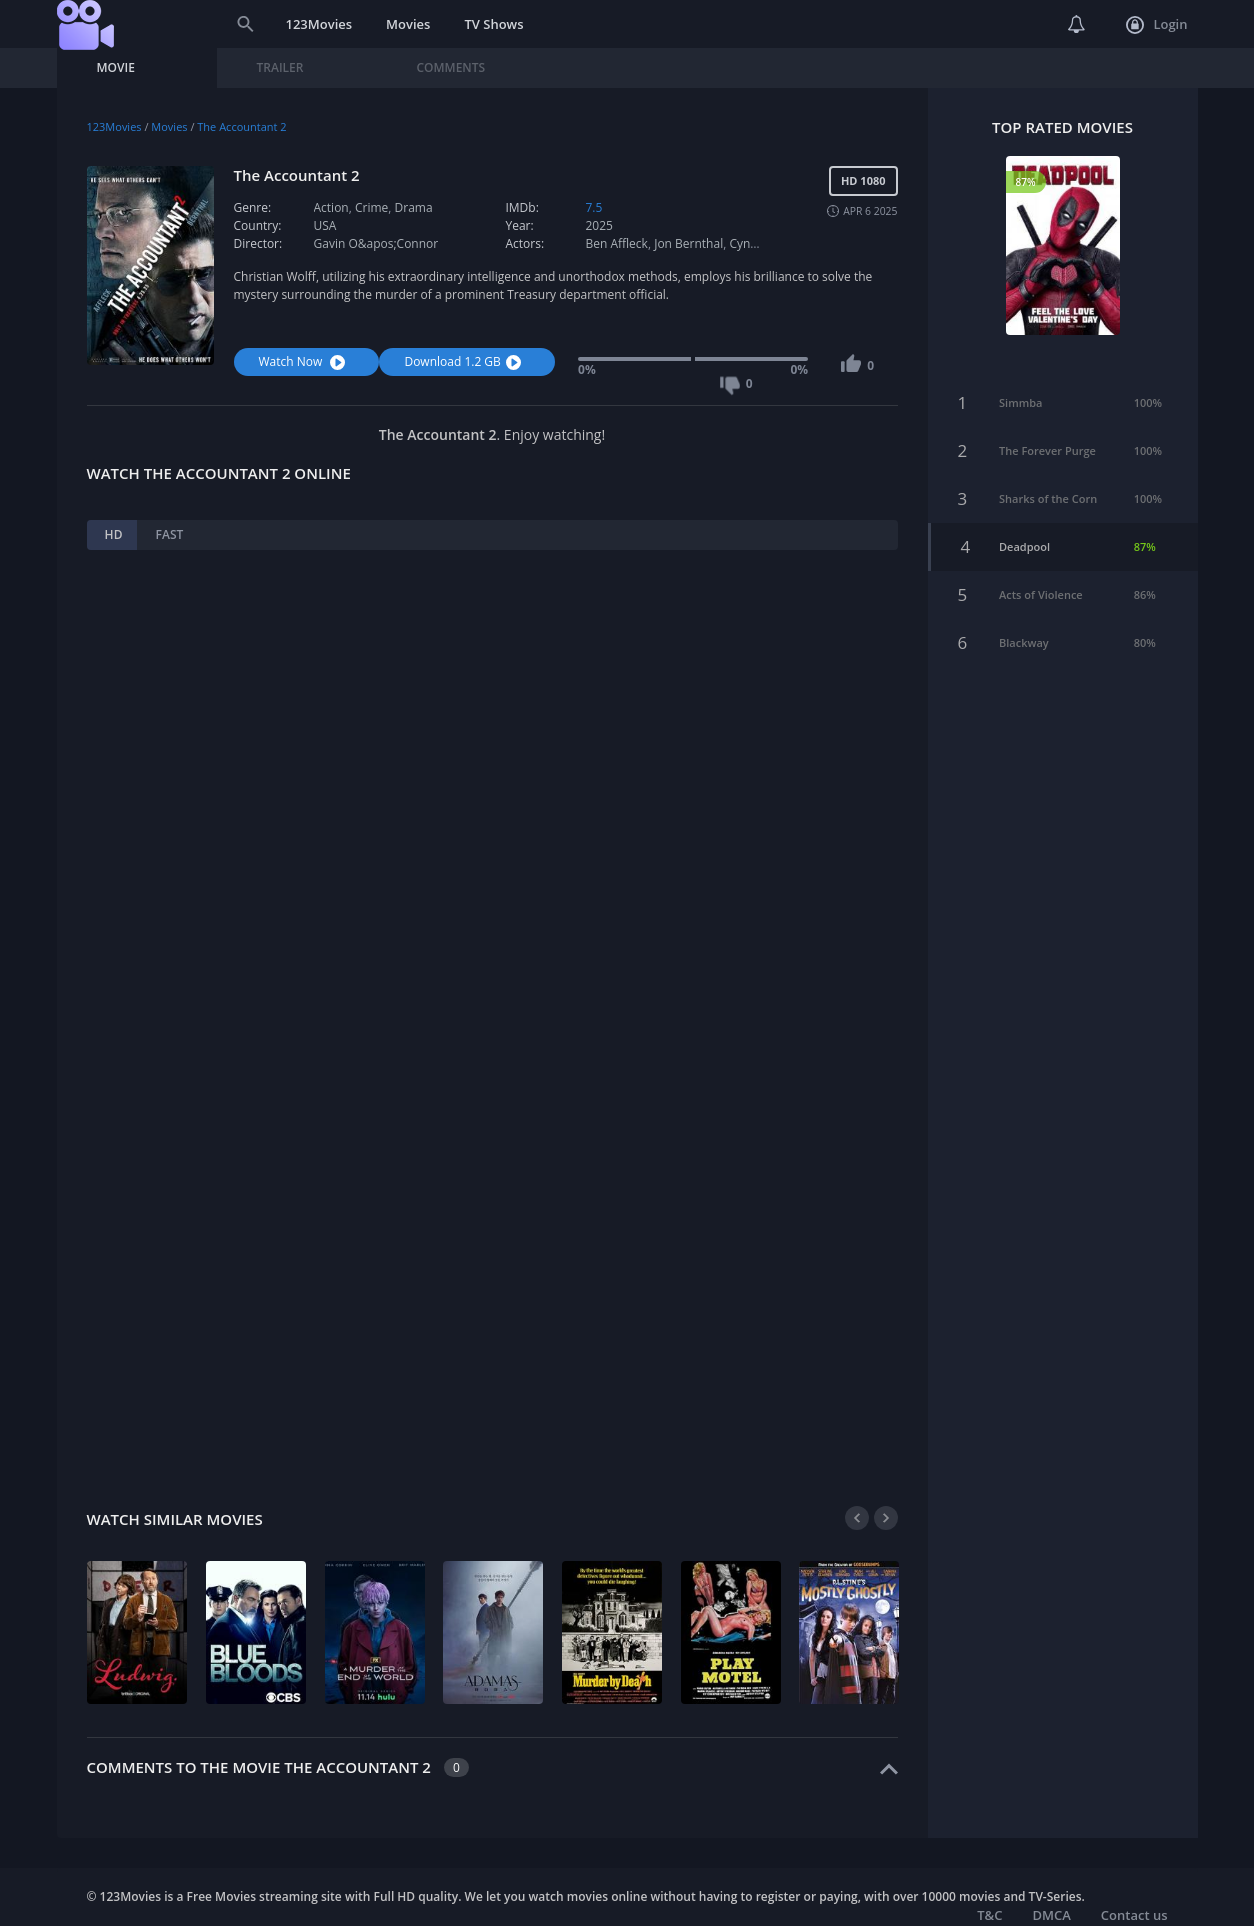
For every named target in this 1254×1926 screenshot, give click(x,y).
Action (331, 207)
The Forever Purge (1047, 421)
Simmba (1020, 373)
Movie (116, 67)
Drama (414, 207)
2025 (598, 225)
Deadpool (1024, 517)
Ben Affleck (616, 243)
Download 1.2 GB (464, 361)
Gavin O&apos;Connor (376, 243)
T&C (989, 1915)
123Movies (319, 24)
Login (1156, 25)
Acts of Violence (1041, 565)
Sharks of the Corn (1048, 469)
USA (325, 225)
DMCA (1051, 1915)
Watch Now (305, 361)
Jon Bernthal (688, 243)
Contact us (1134, 1915)
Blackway (1024, 613)
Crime (371, 207)
